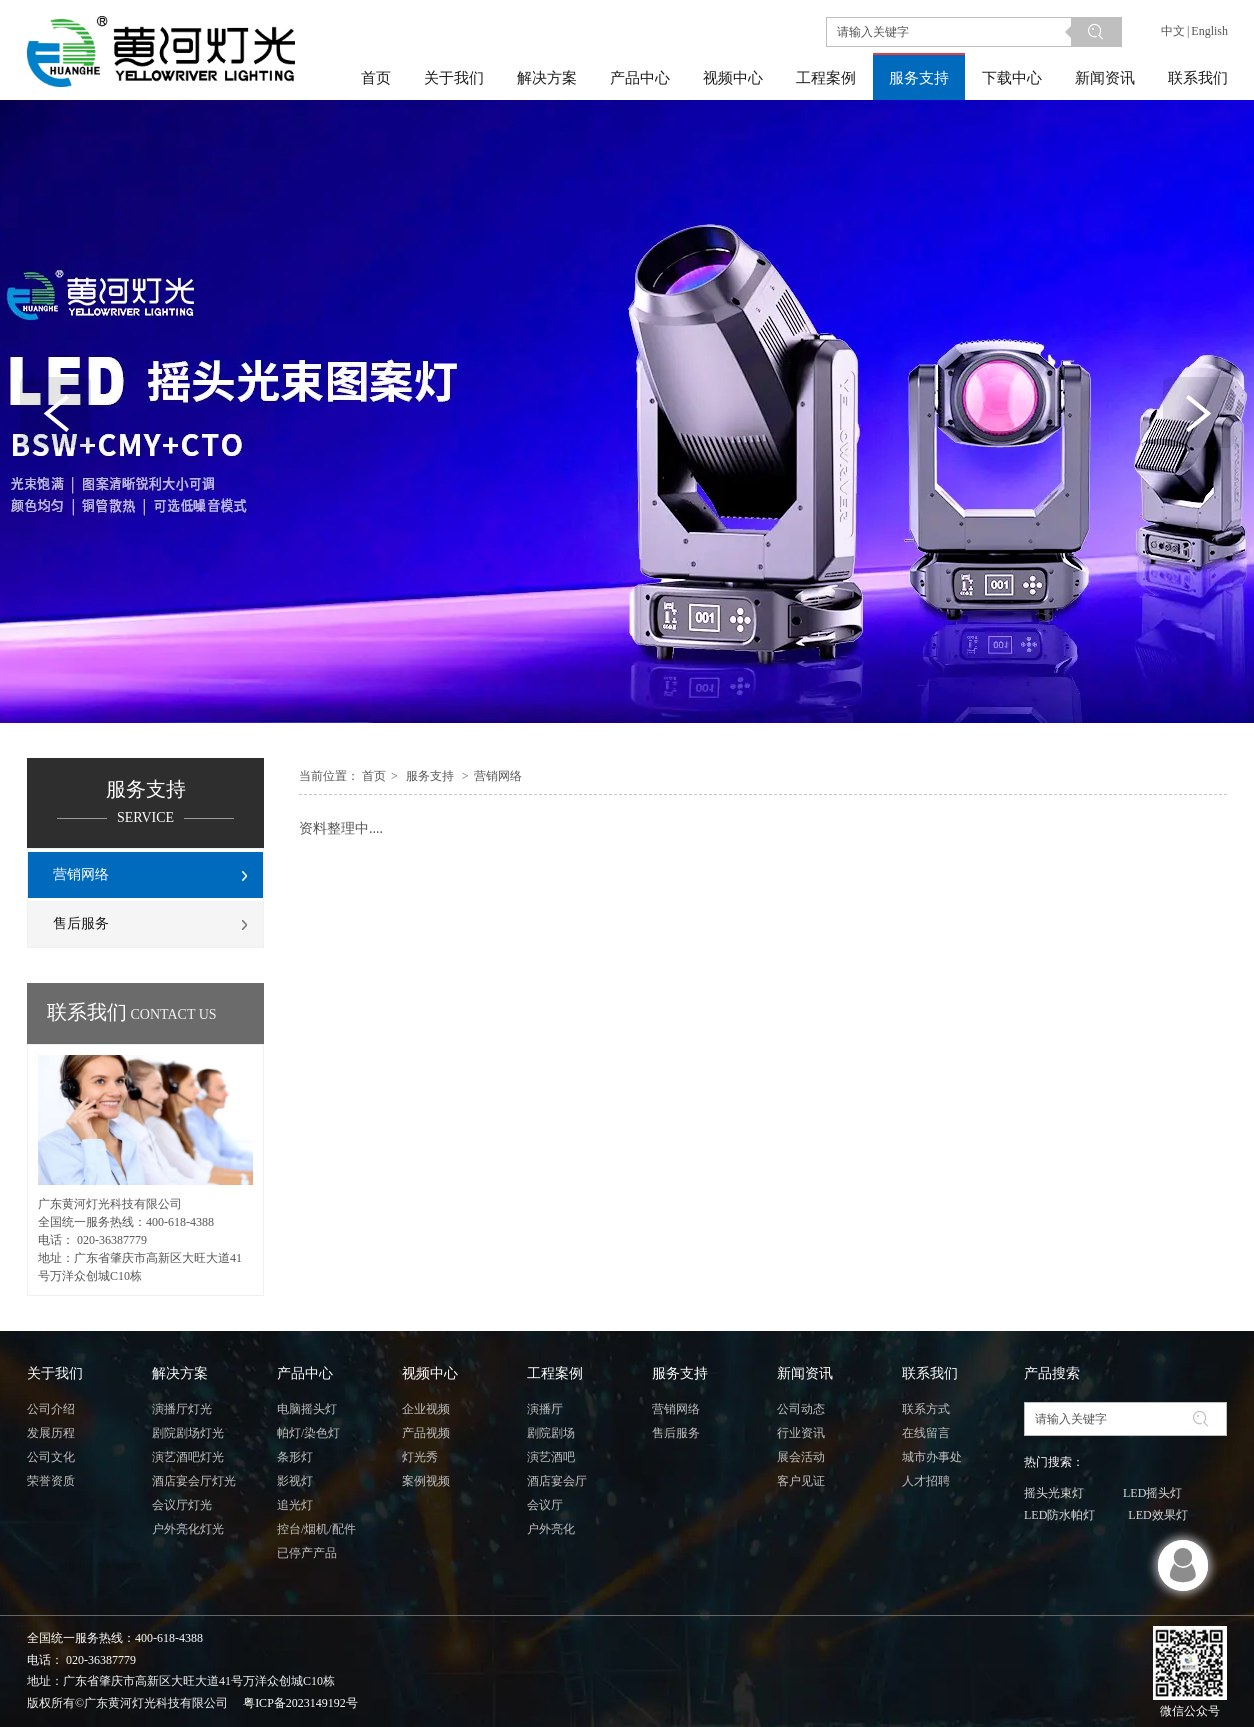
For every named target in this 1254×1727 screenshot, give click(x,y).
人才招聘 (926, 1481)
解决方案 (180, 1373)
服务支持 (430, 776)
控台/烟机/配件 (316, 1529)
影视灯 (295, 1481)
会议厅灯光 (182, 1505)
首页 (374, 776)
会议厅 (545, 1505)
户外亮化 (551, 1529)
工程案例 (555, 1373)
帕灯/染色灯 (308, 1433)
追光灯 (295, 1505)
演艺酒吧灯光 (188, 1457)
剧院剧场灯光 (188, 1433)
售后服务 (676, 1433)
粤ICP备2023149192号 (300, 1703)
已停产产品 (307, 1553)
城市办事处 (932, 1457)
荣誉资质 (51, 1481)
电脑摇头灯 (307, 1409)
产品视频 (426, 1433)
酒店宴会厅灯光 (194, 1481)
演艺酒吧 (551, 1457)
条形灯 (295, 1457)
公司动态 (801, 1409)
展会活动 (801, 1457)
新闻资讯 (805, 1373)
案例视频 (426, 1481)
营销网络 (498, 776)
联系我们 (930, 1373)
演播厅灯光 (182, 1409)
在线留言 (926, 1433)
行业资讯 (801, 1433)
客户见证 (801, 1481)
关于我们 (55, 1373)
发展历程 (51, 1433)
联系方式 (926, 1409)
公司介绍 (51, 1409)
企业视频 (426, 1409)
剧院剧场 (551, 1433)
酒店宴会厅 (557, 1481)
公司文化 (51, 1457)
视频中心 (430, 1373)
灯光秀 (420, 1457)
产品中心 (305, 1373)
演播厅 (545, 1409)
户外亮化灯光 (188, 1529)
